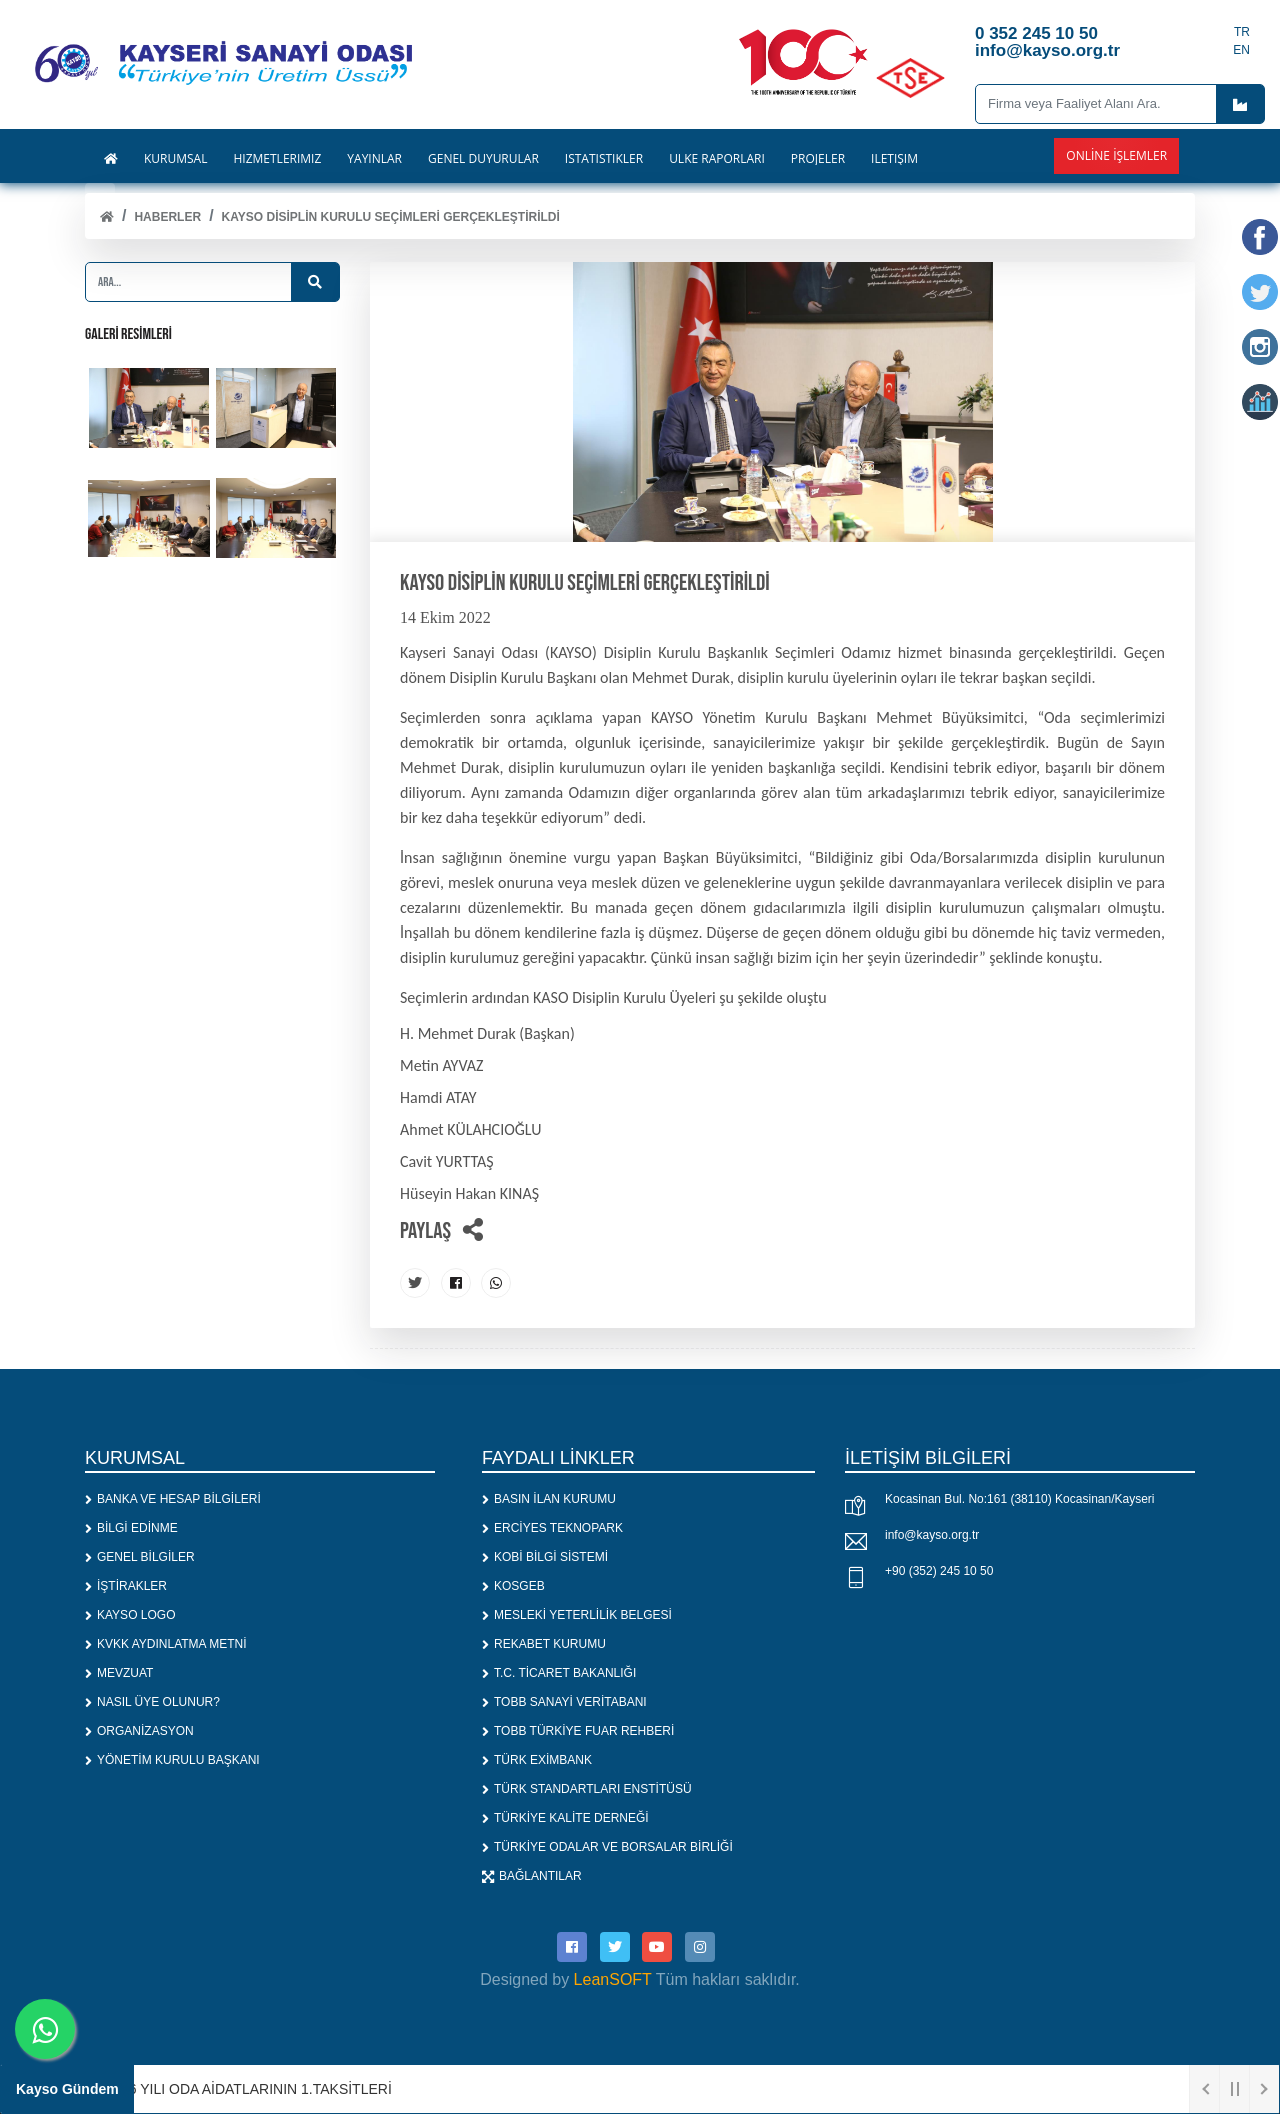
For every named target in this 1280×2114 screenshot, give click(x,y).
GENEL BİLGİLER (140, 1557)
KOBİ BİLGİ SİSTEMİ (545, 1557)
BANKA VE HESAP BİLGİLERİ (173, 1499)
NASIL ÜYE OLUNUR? (152, 1702)
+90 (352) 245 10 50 (939, 1571)
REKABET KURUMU (544, 1644)
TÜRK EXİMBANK (537, 1760)
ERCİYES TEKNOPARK (552, 1528)
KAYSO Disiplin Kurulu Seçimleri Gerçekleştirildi (391, 217)
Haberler (167, 217)
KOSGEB (513, 1586)
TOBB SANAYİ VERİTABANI (564, 1702)
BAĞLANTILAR (532, 1876)
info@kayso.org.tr (932, 1535)
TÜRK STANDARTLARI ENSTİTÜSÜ (587, 1789)
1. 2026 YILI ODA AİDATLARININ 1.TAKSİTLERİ (243, 2089)
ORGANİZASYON (139, 1731)
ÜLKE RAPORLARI (717, 159)
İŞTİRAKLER (126, 1586)
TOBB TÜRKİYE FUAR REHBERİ (578, 1731)
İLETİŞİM (894, 159)
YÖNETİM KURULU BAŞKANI (172, 1760)
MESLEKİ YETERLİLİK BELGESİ (577, 1615)
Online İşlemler (1116, 155)
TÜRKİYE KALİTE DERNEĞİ (565, 1818)
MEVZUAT (119, 1673)
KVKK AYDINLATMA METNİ (166, 1644)
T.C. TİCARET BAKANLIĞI (559, 1673)
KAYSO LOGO (130, 1615)
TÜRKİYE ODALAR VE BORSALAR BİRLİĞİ (607, 1847)
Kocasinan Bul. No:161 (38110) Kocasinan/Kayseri (1020, 1499)
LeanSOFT (613, 1979)
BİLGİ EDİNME (131, 1528)
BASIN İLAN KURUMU (549, 1499)
